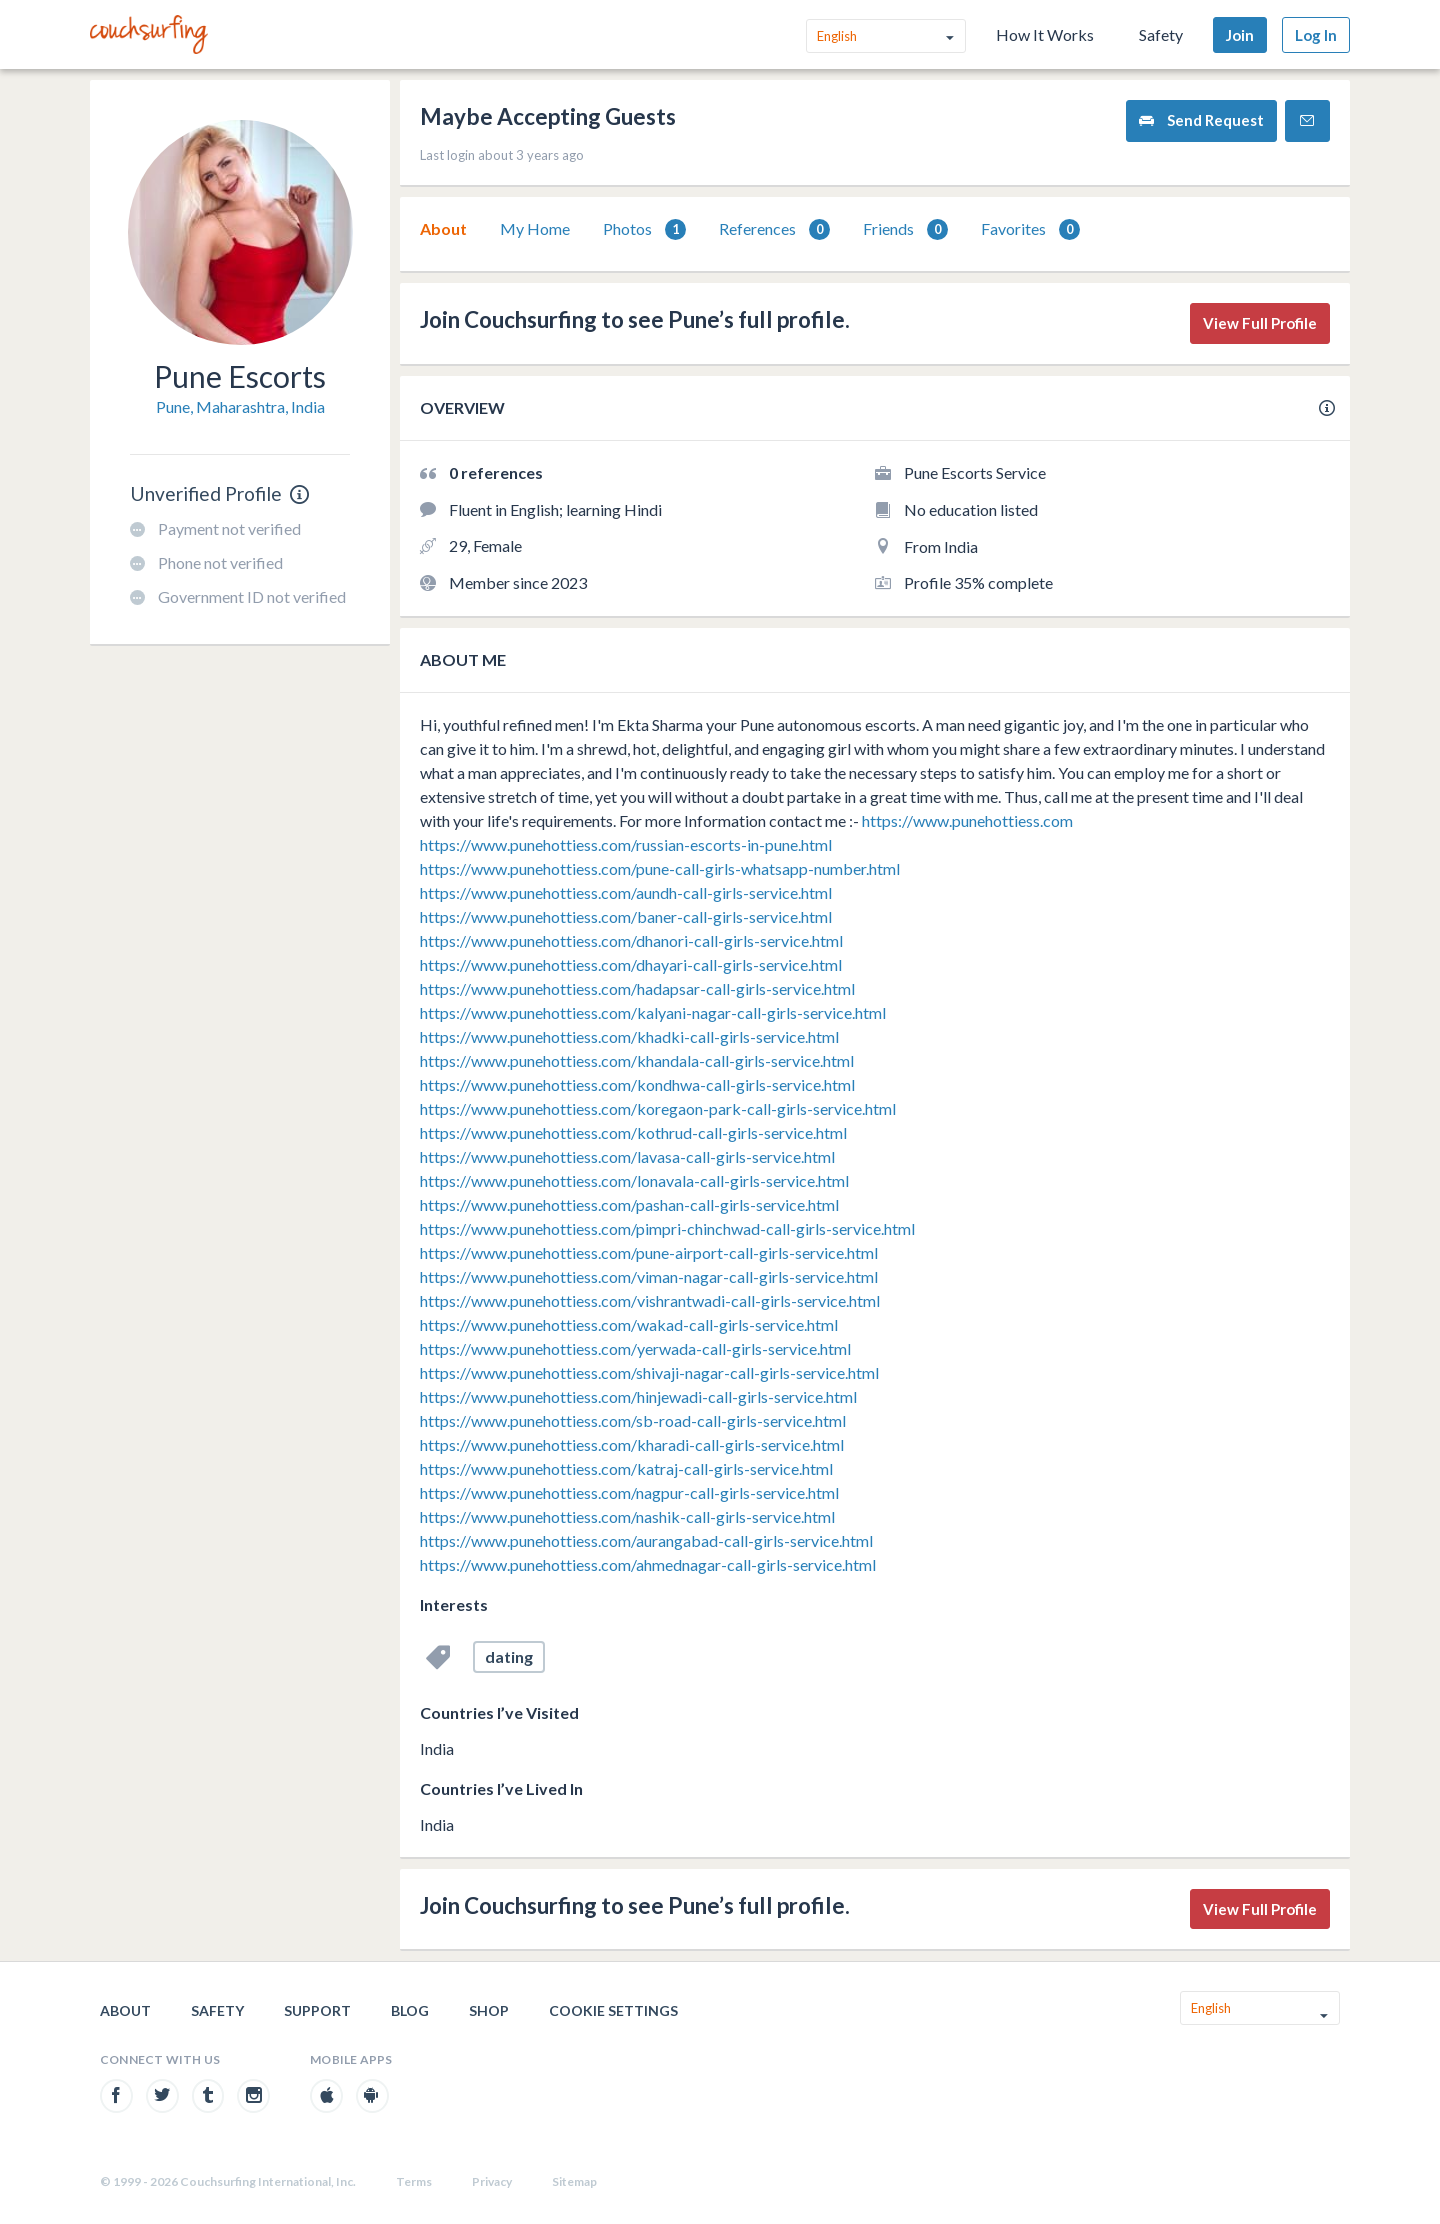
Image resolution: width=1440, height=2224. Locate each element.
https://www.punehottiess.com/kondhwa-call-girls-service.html (637, 1084)
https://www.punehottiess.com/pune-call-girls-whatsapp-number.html (660, 868)
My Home (535, 228)
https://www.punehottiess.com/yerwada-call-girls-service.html (635, 1348)
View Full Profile (1260, 323)
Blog (410, 2010)
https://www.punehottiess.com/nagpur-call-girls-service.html (629, 1492)
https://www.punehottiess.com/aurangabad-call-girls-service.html (646, 1540)
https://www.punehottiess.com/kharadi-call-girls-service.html (632, 1444)
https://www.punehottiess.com (967, 820)
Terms (414, 2181)
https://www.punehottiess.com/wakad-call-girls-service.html (629, 1324)
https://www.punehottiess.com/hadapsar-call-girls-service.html (637, 988)
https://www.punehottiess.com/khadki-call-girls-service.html (629, 1036)
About (443, 228)
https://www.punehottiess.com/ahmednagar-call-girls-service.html (648, 1564)
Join (1240, 35)
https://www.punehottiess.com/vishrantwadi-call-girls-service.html (650, 1300)
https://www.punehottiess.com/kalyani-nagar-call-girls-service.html (653, 1012)
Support (317, 2010)
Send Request (1201, 120)
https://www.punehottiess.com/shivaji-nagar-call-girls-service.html (649, 1372)
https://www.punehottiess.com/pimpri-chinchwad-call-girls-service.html (667, 1228)
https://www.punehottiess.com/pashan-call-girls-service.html (629, 1204)
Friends (905, 229)
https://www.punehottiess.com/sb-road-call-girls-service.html (633, 1420)
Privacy (492, 2181)
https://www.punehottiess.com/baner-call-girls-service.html (626, 916)
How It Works (1045, 34)
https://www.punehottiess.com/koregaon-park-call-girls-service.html (658, 1108)
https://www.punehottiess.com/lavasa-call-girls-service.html (627, 1156)
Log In (1316, 35)
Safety (1161, 34)
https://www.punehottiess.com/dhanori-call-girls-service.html (631, 940)
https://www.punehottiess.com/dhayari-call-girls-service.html (631, 964)
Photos (644, 229)
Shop (489, 2010)
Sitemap (574, 2181)
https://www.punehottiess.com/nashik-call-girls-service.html (627, 1516)
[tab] (443, 229)
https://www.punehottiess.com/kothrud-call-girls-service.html (633, 1132)
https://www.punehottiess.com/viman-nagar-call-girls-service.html (649, 1276)
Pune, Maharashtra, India (240, 406)
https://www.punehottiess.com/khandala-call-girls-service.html (637, 1060)
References (774, 229)
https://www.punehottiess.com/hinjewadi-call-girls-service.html (638, 1396)
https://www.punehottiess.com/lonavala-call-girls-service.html (634, 1180)
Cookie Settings (613, 2010)
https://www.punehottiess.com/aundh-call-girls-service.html (626, 892)
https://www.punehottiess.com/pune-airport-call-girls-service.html (649, 1252)
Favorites (1030, 229)
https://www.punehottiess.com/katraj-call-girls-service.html (626, 1468)
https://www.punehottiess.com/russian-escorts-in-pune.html (626, 844)
